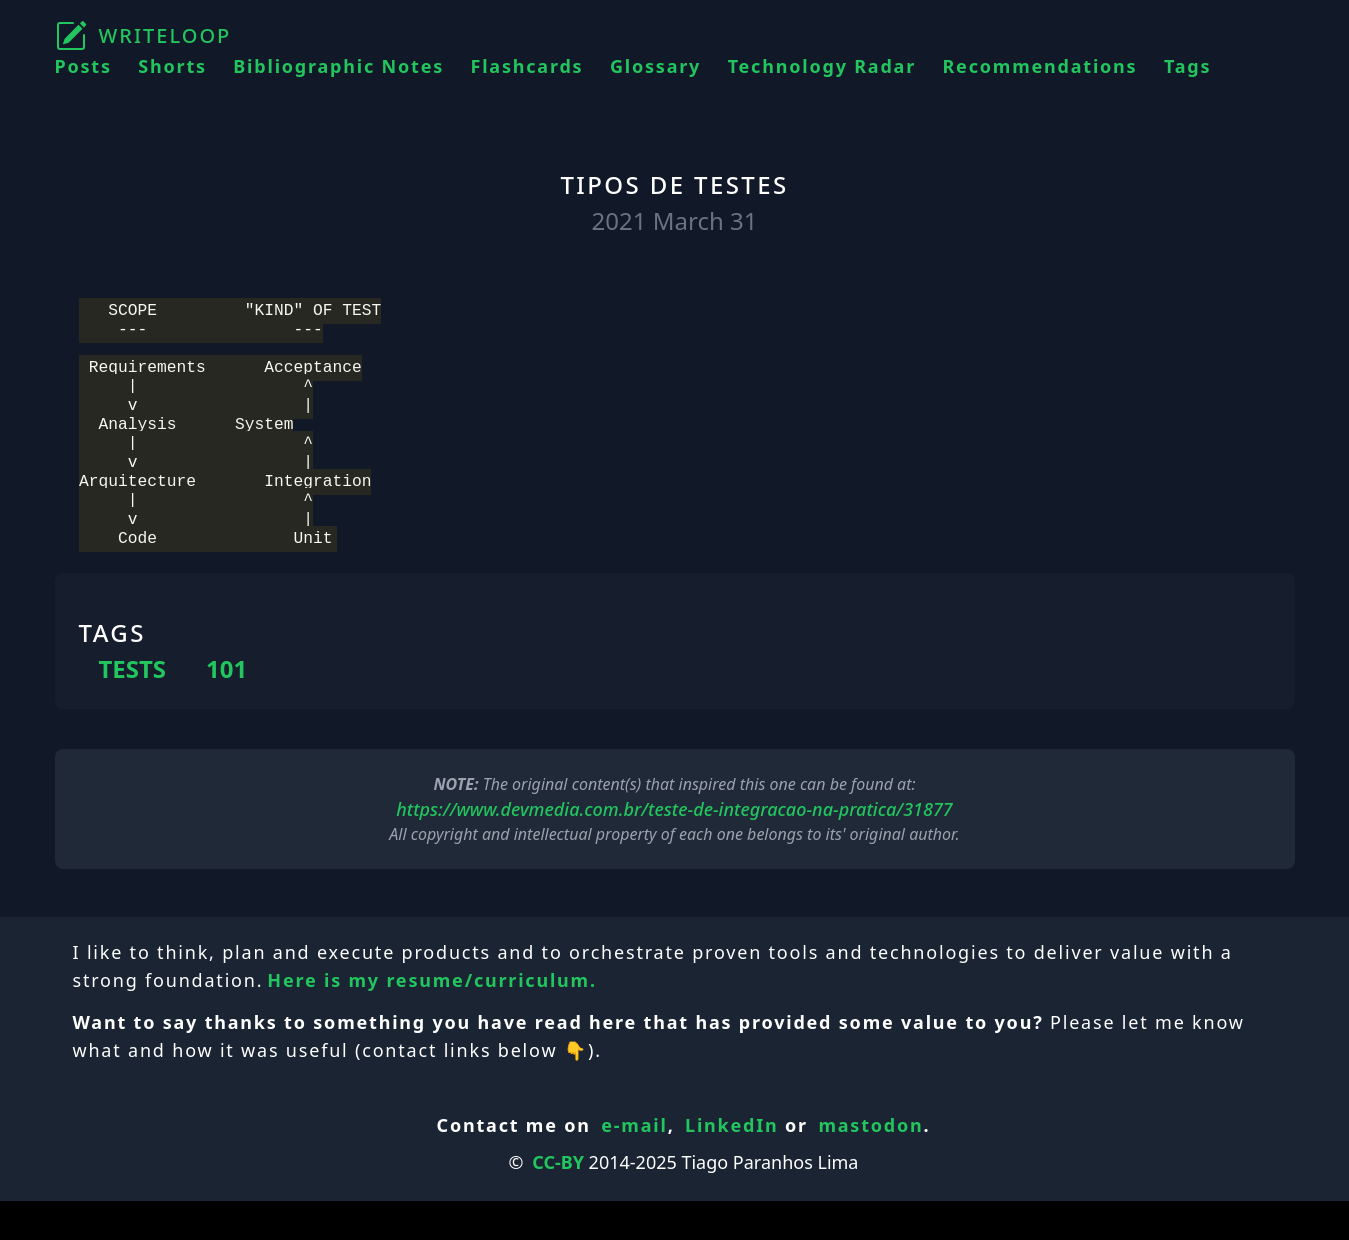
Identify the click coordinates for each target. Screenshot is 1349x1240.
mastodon (870, 1164)
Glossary (655, 66)
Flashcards (527, 66)
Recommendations (1039, 66)
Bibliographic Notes (338, 66)
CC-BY (558, 1201)
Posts (83, 66)
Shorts (172, 66)
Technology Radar (822, 66)
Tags (1187, 66)
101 (226, 708)
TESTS (133, 708)
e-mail (634, 1164)
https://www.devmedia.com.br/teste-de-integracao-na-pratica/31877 (674, 848)
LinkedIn (732, 1164)
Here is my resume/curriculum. (432, 1019)
